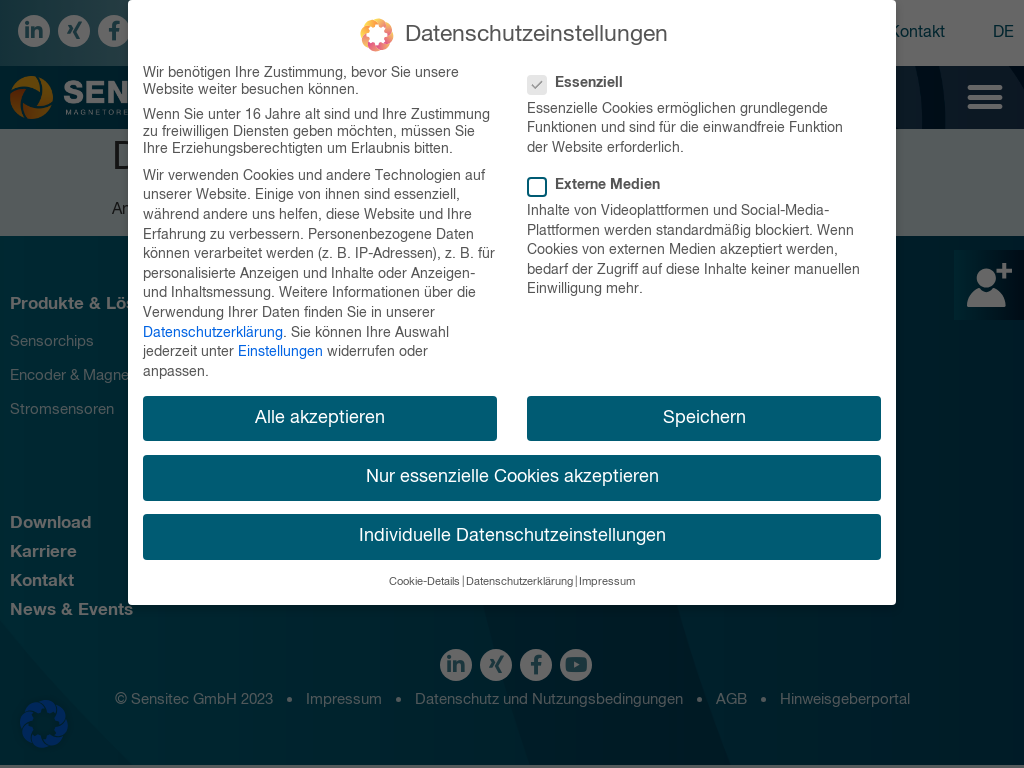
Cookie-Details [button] (424, 581)
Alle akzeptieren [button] (320, 416)
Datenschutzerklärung (213, 331)
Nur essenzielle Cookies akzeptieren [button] (512, 475)
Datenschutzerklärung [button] (519, 581)
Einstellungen (280, 351)
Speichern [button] (704, 416)
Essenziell (581, 81)
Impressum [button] (607, 581)
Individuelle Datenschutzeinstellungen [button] (512, 534)
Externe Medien (600, 184)
